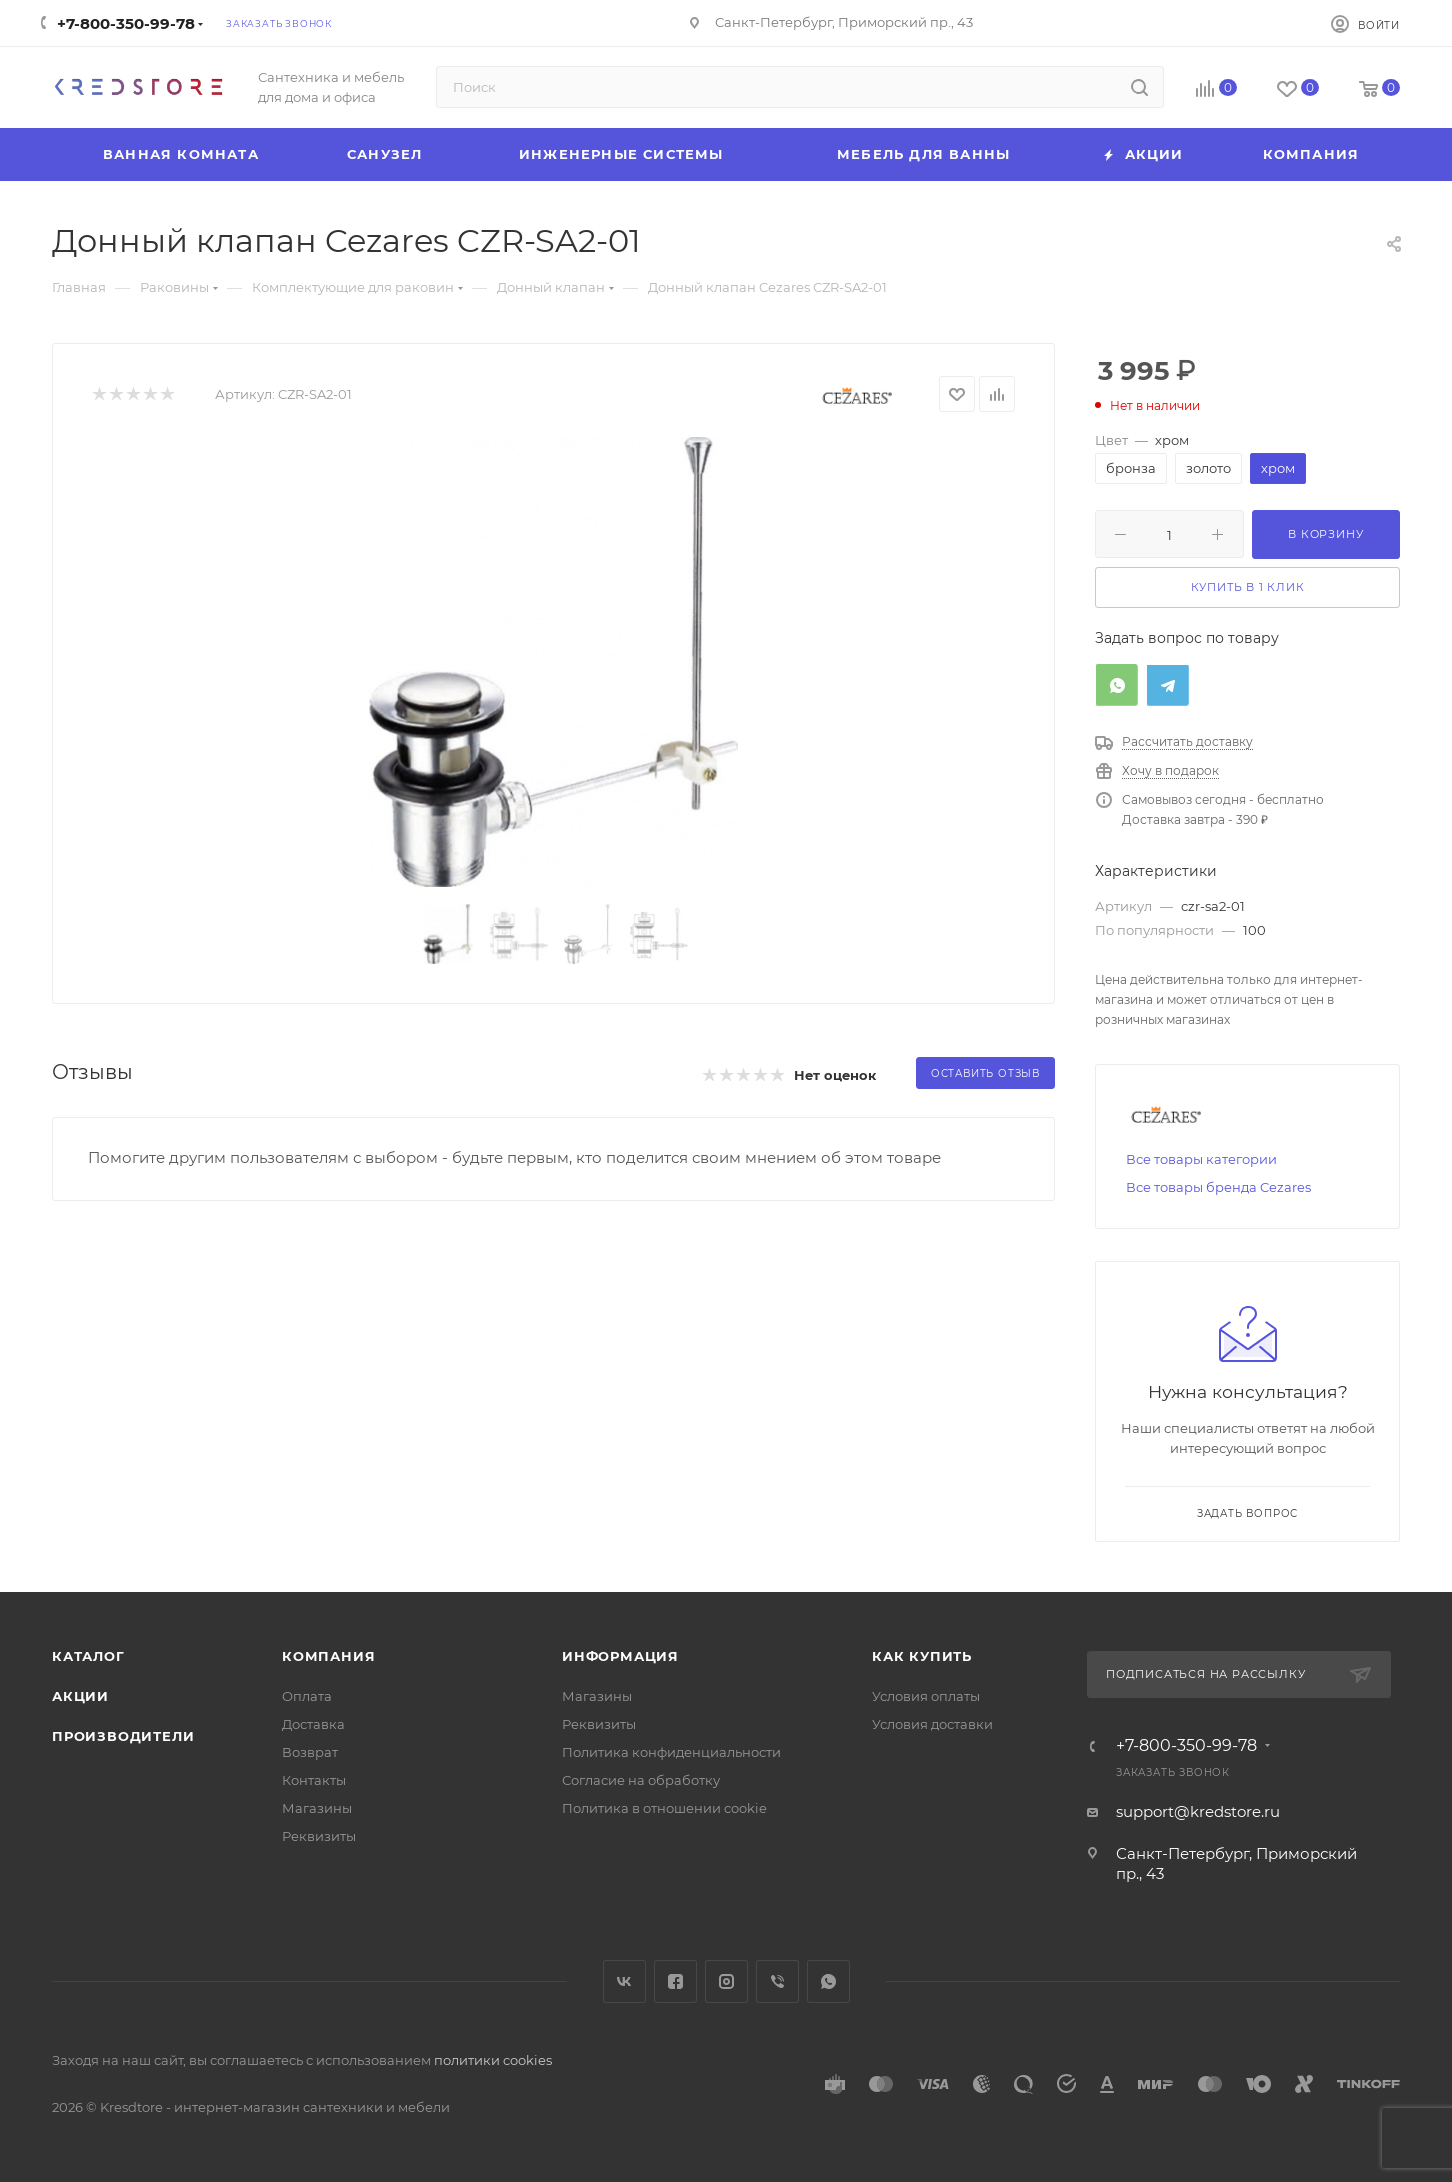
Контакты (314, 1780)
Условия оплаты (926, 1696)
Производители (123, 1736)
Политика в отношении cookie (664, 1808)
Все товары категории (1201, 1159)
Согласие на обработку (641, 1780)
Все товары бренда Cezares (1218, 1187)
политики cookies (493, 2060)
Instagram (726, 1981)
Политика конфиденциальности (671, 1752)
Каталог (88, 1656)
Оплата (307, 1696)
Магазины (317, 1808)
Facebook (675, 1981)
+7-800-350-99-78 (126, 23)
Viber (777, 1981)
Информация (620, 1656)
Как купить (922, 1656)
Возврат (310, 1752)
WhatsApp (828, 1981)
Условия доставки (932, 1724)
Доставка (313, 1724)
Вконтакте (624, 1981)
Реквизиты (319, 1836)
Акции (80, 1696)
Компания (328, 1656)
